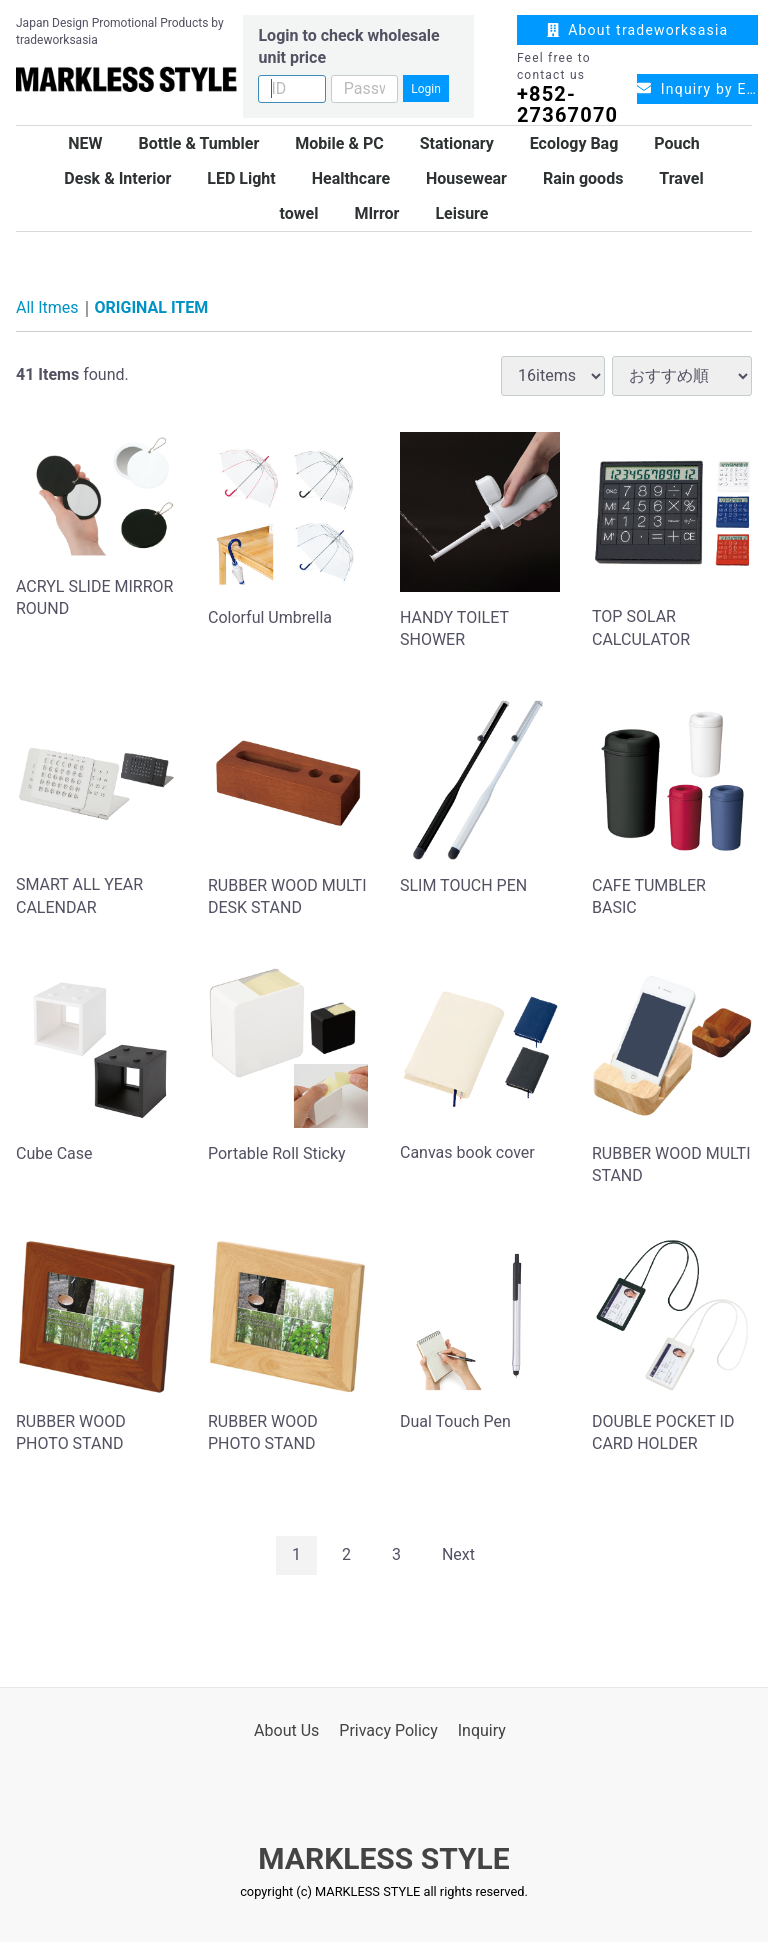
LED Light (241, 178)
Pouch (677, 143)
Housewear (466, 178)
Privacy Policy (388, 1729)
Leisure (461, 213)
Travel (681, 178)
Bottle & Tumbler (198, 143)
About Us (286, 1729)
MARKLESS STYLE (383, 1858)
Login (426, 89)
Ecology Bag (574, 143)
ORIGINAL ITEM (152, 307)
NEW (85, 143)
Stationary (457, 143)
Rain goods (583, 178)
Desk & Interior (117, 178)
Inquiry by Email (697, 89)
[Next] (458, 1554)
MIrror (376, 213)
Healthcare (351, 178)
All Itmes (47, 307)
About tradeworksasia (638, 30)
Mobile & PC (339, 143)
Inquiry (482, 1729)
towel (299, 213)
